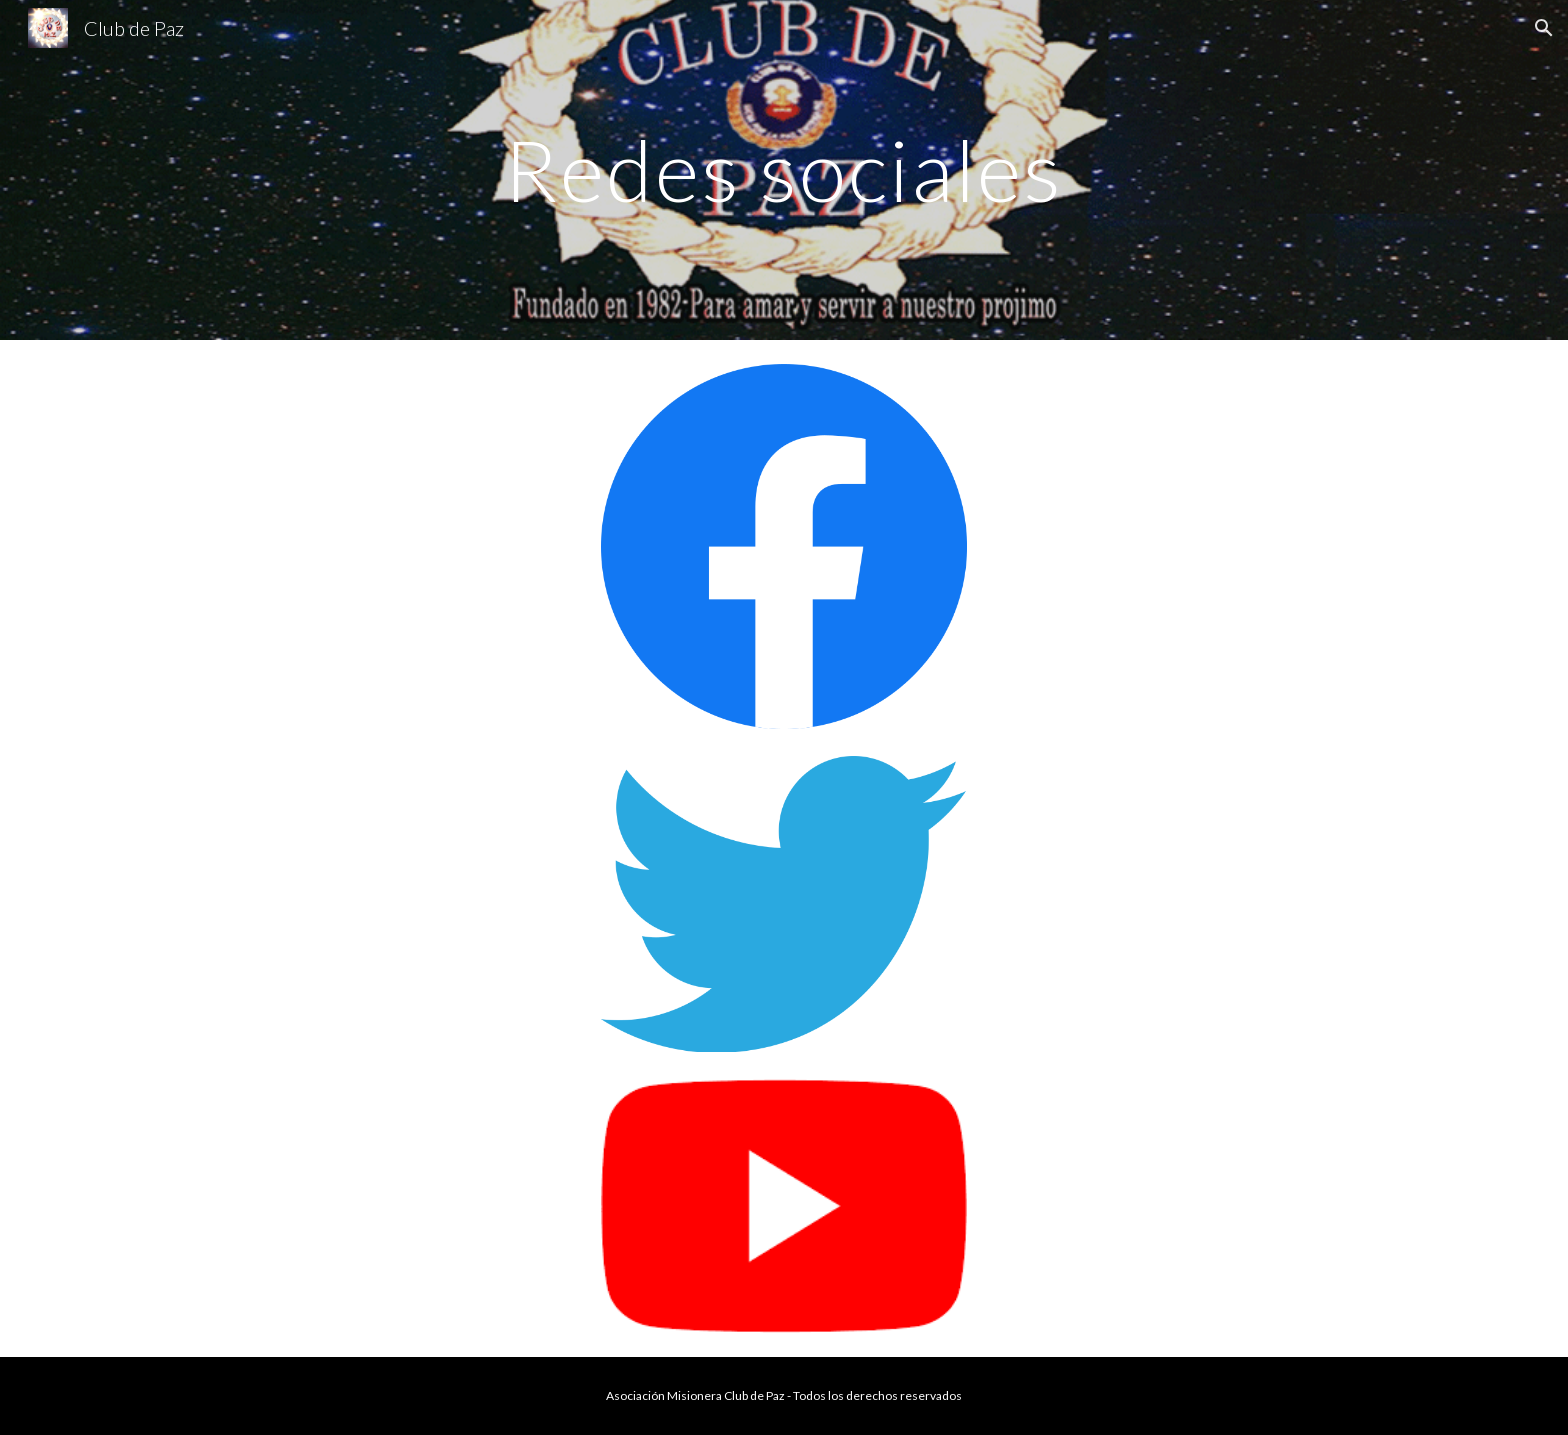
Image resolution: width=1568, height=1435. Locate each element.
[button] (1544, 28)
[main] (784, 169)
